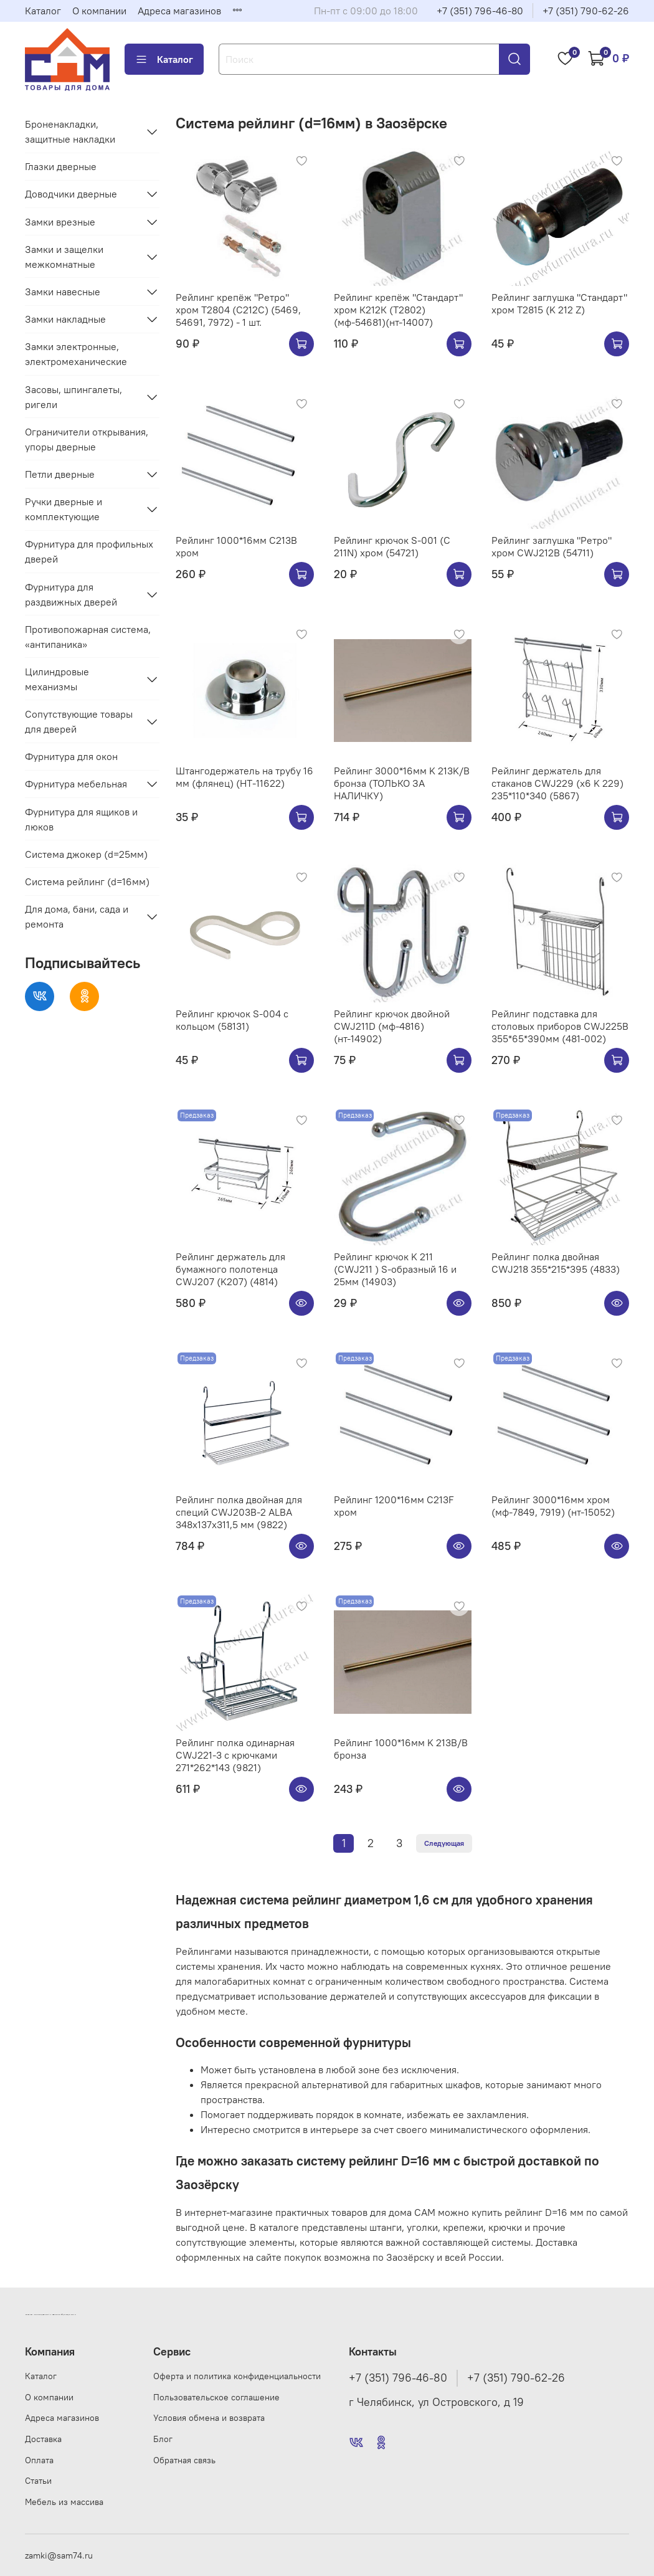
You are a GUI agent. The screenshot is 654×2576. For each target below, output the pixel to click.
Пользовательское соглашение (216, 2397)
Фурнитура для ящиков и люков (81, 819)
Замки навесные (62, 291)
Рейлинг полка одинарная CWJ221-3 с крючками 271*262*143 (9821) (235, 1755)
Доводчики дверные (71, 194)
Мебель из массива (64, 2501)
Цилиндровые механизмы (57, 679)
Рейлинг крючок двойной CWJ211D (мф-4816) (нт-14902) (392, 1026)
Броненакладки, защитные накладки (70, 131)
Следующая (444, 1843)
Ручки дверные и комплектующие (63, 509)
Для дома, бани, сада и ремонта (76, 916)
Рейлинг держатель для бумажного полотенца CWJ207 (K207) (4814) (230, 1269)
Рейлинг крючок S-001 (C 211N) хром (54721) (392, 546)
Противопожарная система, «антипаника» (88, 636)
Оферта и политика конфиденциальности (237, 2376)
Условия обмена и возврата (209, 2417)
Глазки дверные (61, 166)
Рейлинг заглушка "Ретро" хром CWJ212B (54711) (551, 546)
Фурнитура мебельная (76, 783)
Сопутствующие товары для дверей (79, 721)
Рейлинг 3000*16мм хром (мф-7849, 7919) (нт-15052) (553, 1505)
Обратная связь (184, 2460)
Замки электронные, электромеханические (76, 354)
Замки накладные (65, 319)
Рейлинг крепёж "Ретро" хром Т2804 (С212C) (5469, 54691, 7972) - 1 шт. (238, 309)
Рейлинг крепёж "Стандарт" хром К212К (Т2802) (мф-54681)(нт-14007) (398, 309)
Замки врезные (60, 222)
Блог (163, 2439)
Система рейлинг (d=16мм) (87, 881)
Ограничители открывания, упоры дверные (86, 439)
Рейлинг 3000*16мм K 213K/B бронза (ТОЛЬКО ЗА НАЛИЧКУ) (402, 783)
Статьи (38, 2480)
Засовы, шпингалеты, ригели (73, 397)
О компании (99, 10)
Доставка (43, 2439)
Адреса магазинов (179, 10)
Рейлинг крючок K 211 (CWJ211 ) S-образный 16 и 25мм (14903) (395, 1269)
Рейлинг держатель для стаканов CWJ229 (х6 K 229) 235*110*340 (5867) (557, 783)
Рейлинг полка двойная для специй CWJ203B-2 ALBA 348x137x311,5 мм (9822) (239, 1512)
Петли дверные (60, 474)
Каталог (43, 10)
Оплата (39, 2460)
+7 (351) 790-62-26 (586, 10)
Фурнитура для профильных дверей (89, 551)
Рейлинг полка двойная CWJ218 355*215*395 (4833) (555, 1262)
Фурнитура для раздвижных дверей (71, 594)
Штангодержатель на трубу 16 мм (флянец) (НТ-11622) (244, 776)
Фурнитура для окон (71, 756)
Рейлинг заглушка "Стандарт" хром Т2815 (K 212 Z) (559, 303)
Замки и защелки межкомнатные (64, 256)
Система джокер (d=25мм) (86, 854)
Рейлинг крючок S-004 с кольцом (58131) (232, 1019)
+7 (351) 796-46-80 (480, 10)
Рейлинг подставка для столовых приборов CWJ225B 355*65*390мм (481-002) (559, 1026)
